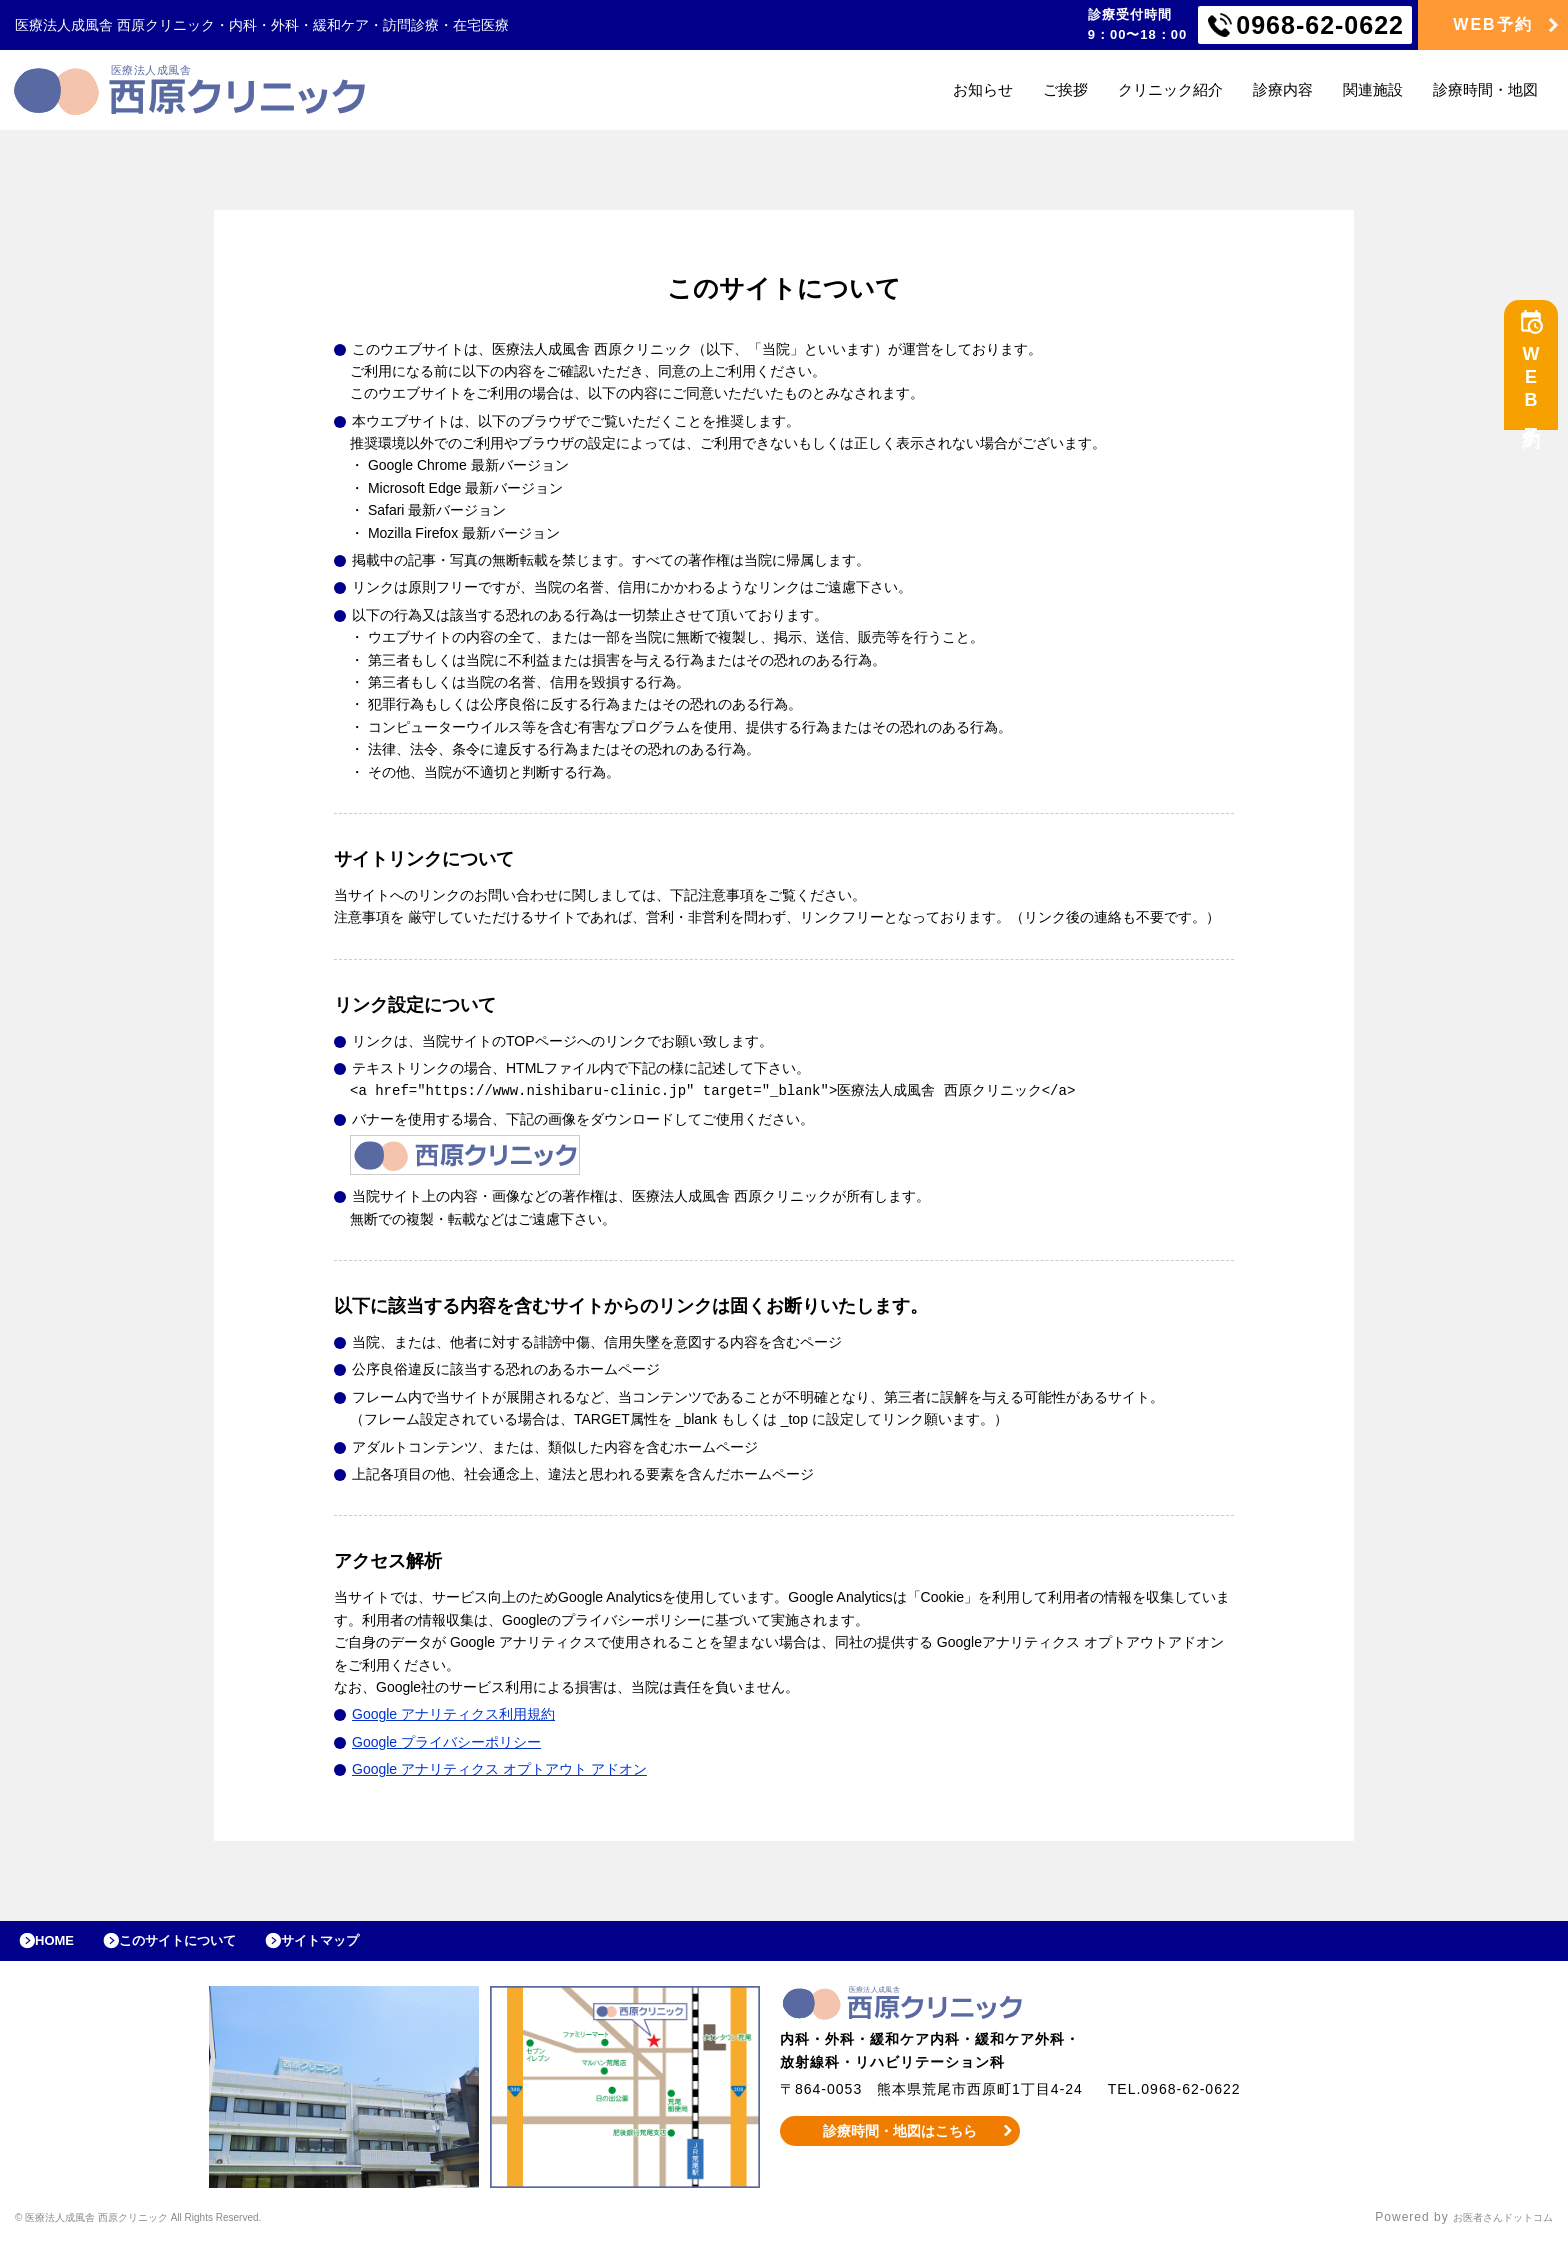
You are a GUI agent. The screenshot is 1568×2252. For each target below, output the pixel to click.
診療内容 (1283, 89)
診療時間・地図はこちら (900, 2140)
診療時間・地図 (1485, 89)
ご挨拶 (1065, 89)
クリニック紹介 (1170, 89)
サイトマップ (366, 1945)
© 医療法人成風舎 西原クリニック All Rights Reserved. (182, 2227)
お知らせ (983, 89)
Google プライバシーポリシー (446, 1741)
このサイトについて (203, 1945)
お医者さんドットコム (1488, 2227)
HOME (63, 1945)
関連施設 (1373, 89)
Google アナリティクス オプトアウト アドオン (499, 1768)
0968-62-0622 (1320, 25)
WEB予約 (1492, 24)
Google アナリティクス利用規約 (453, 1713)
